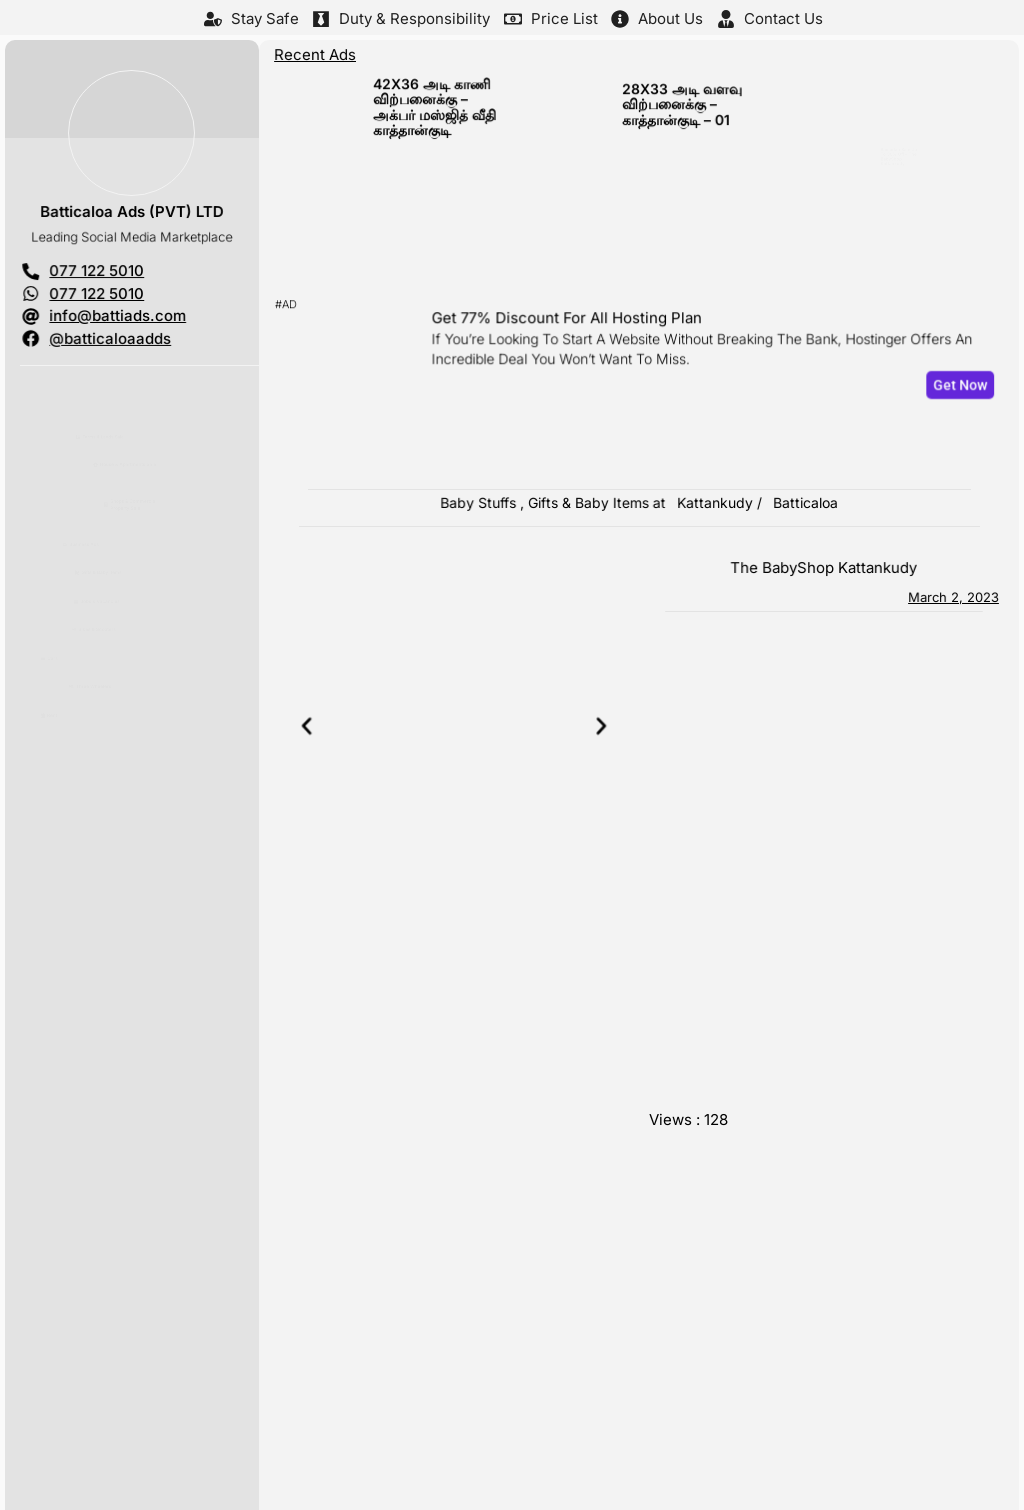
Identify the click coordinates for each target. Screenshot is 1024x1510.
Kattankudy (714, 503)
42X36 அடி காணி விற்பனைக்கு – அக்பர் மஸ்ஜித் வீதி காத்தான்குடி (430, 111)
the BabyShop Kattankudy (824, 567)
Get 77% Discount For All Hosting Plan (572, 322)
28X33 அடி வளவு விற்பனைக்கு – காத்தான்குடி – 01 (678, 109)
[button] (333, 726)
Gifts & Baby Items (585, 503)
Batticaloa (805, 503)
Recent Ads (314, 53)
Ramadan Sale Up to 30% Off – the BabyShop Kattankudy (927, 117)
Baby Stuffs (484, 503)
